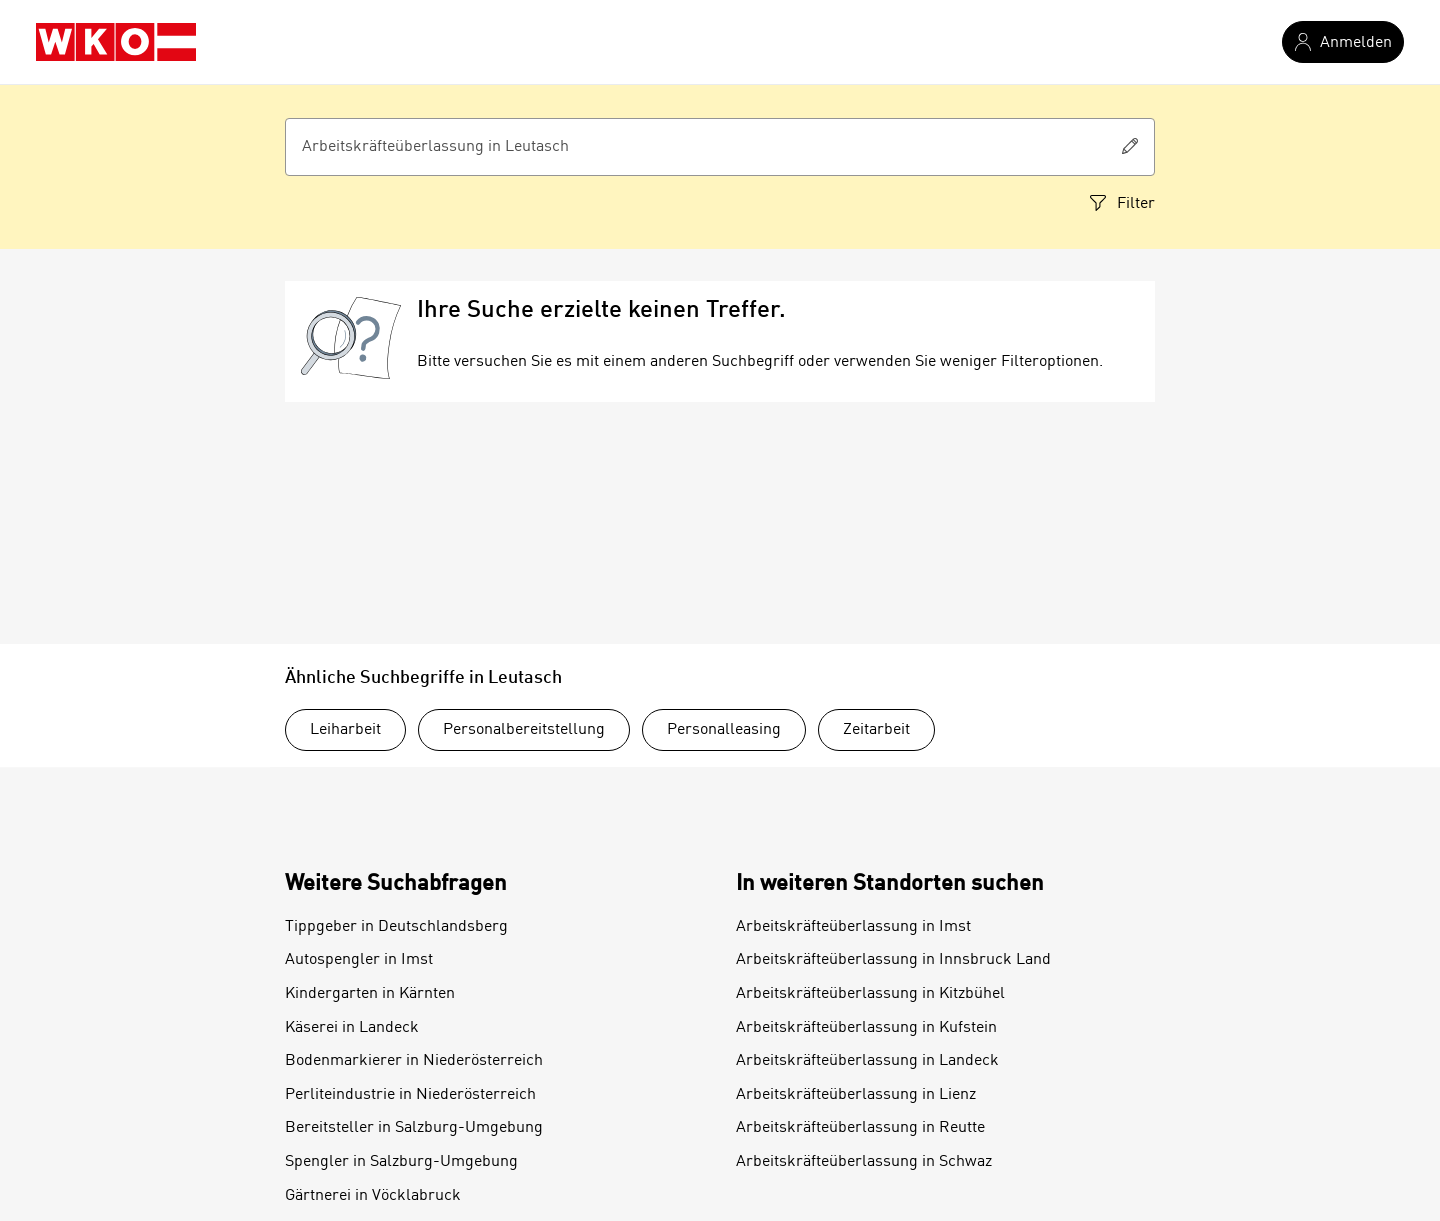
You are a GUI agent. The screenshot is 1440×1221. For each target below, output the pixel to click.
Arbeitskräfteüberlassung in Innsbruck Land (893, 960)
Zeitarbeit (876, 730)
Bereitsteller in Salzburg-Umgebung (414, 1128)
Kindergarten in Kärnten (370, 994)
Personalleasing (724, 730)
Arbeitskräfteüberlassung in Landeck (867, 1061)
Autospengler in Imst (359, 960)
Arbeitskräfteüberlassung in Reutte (860, 1128)
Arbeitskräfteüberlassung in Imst (853, 927)
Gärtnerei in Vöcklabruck (373, 1196)
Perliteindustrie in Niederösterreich (410, 1095)
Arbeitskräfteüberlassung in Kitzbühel (870, 994)
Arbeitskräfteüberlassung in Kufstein (866, 1028)
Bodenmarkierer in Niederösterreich (414, 1061)
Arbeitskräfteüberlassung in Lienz (856, 1095)
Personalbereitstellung (524, 730)
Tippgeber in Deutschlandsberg (396, 927)
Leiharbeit (345, 730)
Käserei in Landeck (352, 1028)
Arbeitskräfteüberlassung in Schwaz (864, 1162)
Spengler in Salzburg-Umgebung (401, 1162)
